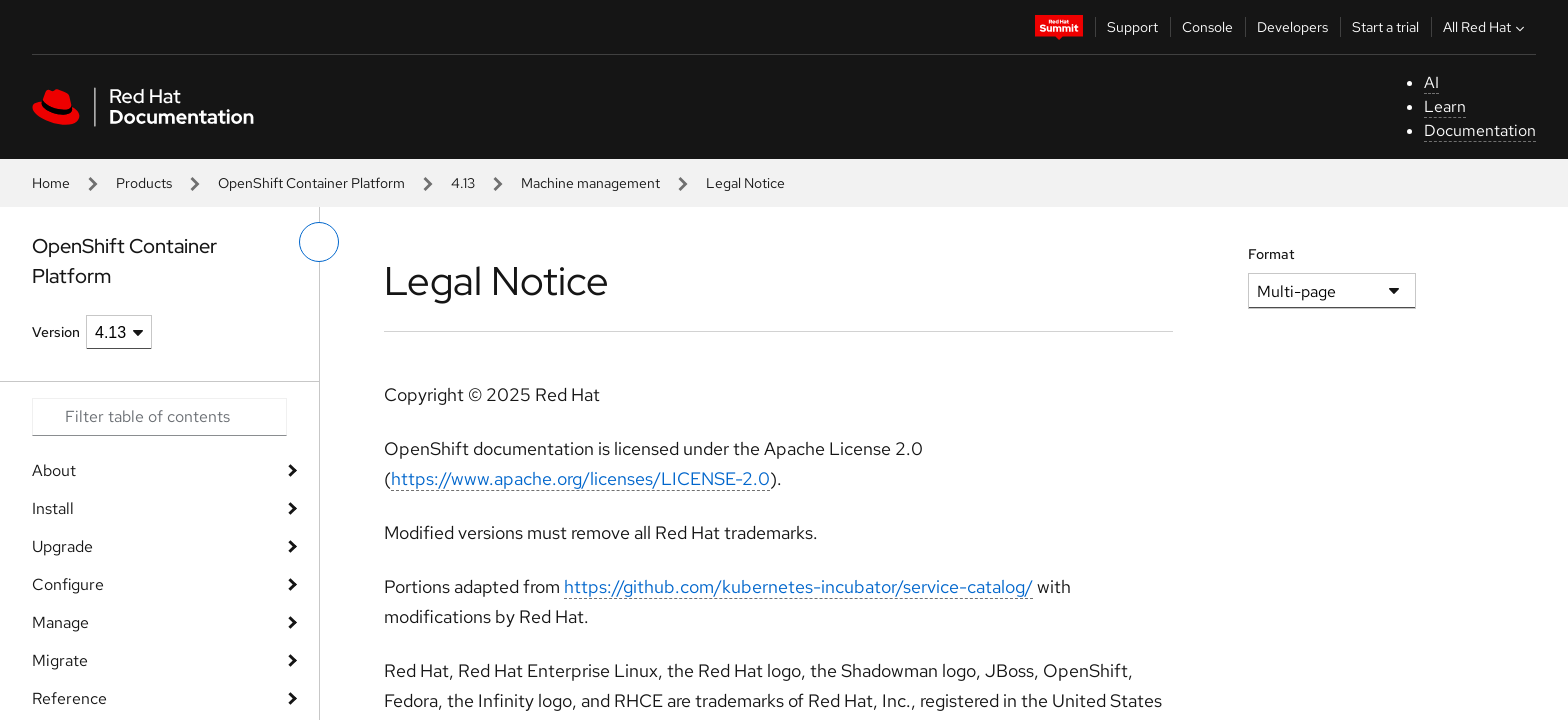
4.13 (463, 183)
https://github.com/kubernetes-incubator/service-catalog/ (798, 586)
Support (1132, 27)
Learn (1445, 106)
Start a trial (1385, 27)
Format (1271, 254)
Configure (68, 584)
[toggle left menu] (319, 242)
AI (1431, 82)
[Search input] (159, 417)
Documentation (1480, 130)
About (54, 470)
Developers (1292, 27)
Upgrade (62, 546)
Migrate (60, 660)
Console (1207, 27)
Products (144, 183)
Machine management (590, 183)
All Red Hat (1486, 27)
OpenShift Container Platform (311, 183)
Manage (60, 622)
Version (56, 332)
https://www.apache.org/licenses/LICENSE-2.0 (580, 478)
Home (51, 183)
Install (53, 508)
